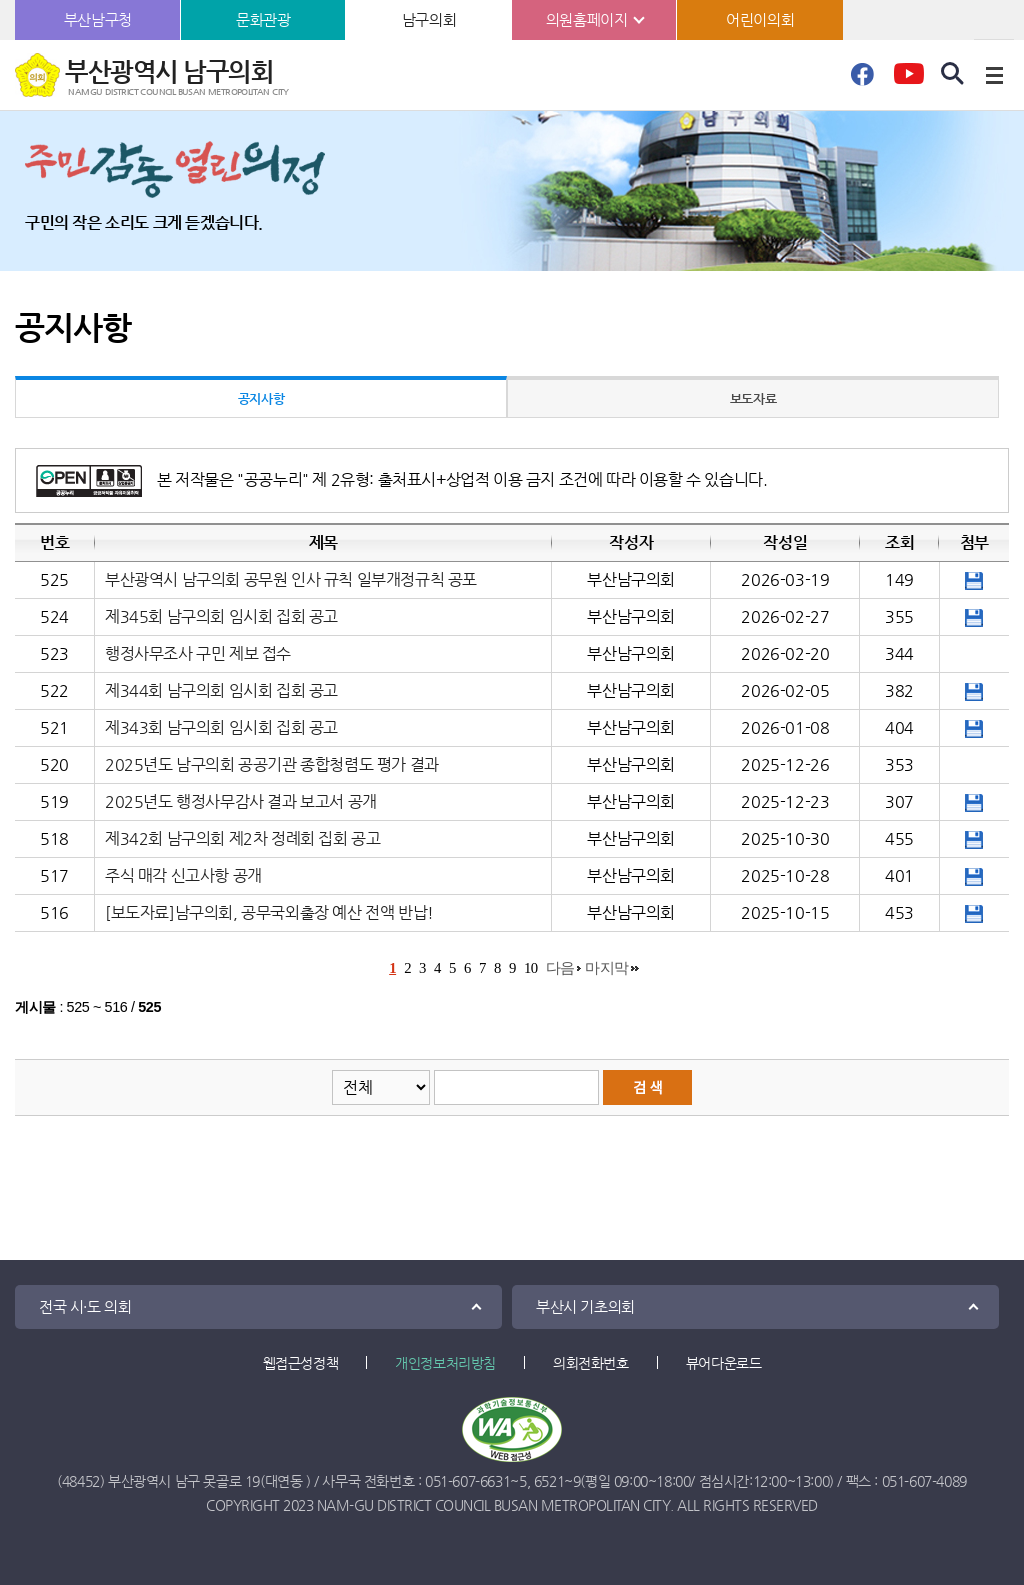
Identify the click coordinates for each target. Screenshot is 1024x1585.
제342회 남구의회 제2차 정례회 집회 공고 (242, 838)
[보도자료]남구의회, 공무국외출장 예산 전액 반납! (269, 912)
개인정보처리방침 (445, 1363)
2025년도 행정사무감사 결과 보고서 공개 (241, 801)
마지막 (607, 968)
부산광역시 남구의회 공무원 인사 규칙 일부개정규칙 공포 (291, 579)
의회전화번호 (591, 1363)
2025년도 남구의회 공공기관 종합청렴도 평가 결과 (272, 764)
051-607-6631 (467, 1481)
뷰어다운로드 (724, 1363)
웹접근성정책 (301, 1363)
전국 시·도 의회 (85, 1306)
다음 (560, 968)
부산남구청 (98, 19)
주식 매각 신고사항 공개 (183, 875)
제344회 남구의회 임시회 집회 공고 (221, 690)
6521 (549, 1481)
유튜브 (908, 80)
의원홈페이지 (587, 19)
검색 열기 (953, 74)
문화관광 (263, 19)
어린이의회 (760, 19)
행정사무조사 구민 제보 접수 (198, 653)
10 (531, 968)
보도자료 (753, 398)
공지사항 (261, 398)
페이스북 (862, 80)
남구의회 (429, 19)
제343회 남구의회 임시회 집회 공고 (221, 727)
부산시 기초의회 (585, 1306)
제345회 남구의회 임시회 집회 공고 (221, 616)
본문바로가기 (0, 0)
